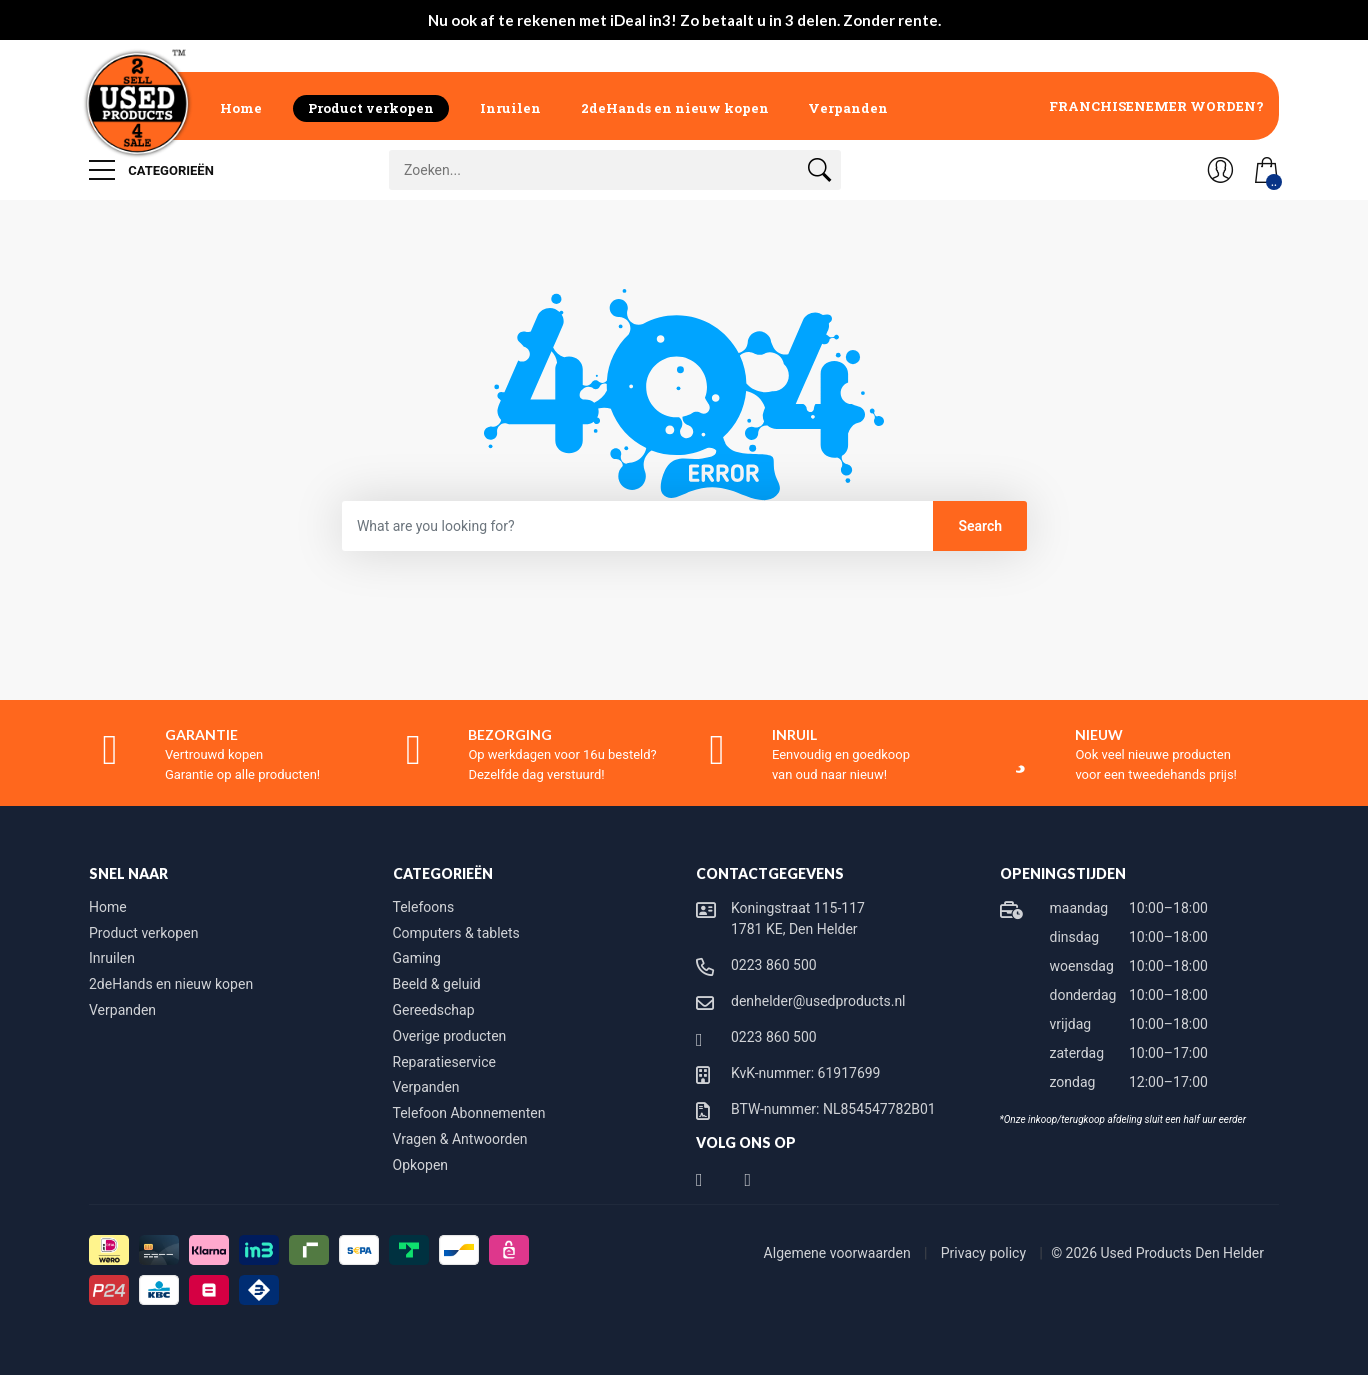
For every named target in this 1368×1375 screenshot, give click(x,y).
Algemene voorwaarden (839, 1253)
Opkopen (421, 1165)
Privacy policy (985, 1253)
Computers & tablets (456, 933)
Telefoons (424, 907)
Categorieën (151, 170)
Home (241, 108)
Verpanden (848, 108)
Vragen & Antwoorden (460, 1139)
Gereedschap (434, 1010)
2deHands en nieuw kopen (675, 108)
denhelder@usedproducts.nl (818, 1001)
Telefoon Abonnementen (469, 1113)
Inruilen (510, 108)
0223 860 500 (774, 965)
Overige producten (450, 1036)
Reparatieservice (444, 1062)
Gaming (417, 958)
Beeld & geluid (437, 984)
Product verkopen (371, 108)
